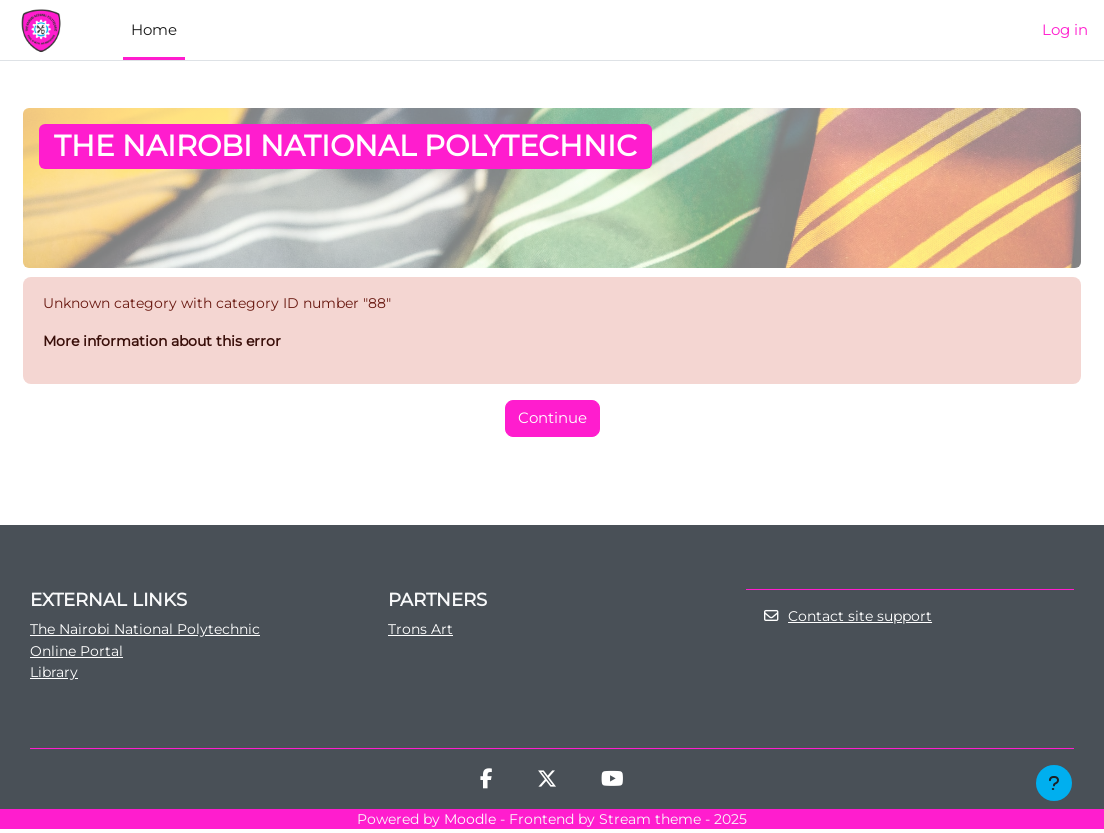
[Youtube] (612, 785)
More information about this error (167, 342)
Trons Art (422, 631)
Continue (552, 420)
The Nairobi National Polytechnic (152, 631)
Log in (1065, 30)
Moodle (470, 823)
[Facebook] (486, 785)
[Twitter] (547, 785)
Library (55, 676)
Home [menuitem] (154, 30)
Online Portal (79, 654)
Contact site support (851, 618)
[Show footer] (1054, 783)
